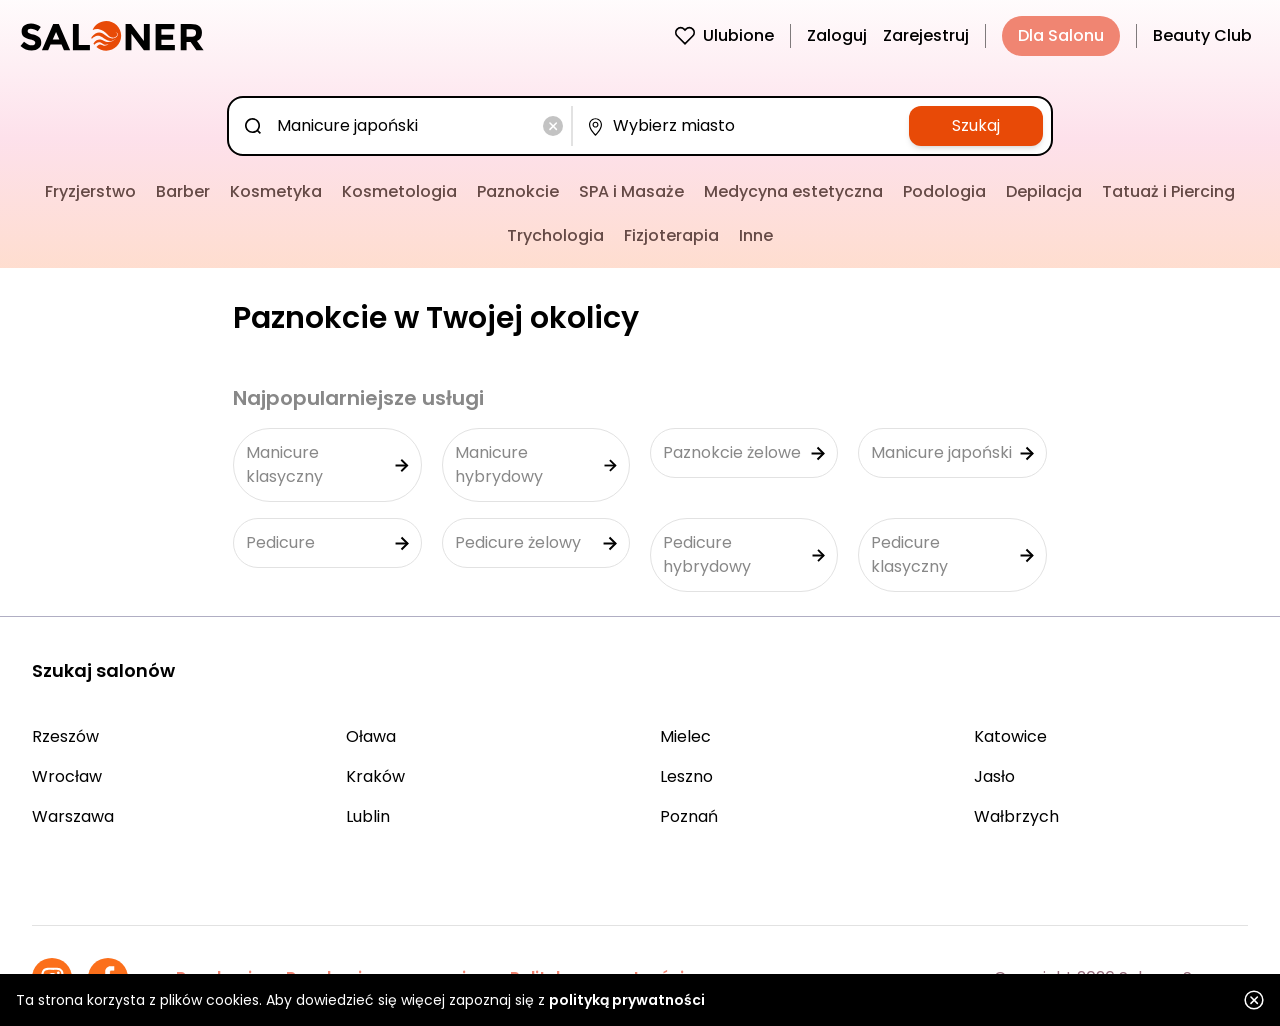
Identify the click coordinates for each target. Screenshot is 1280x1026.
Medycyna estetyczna (793, 191)
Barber (183, 191)
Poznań (689, 816)
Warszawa (73, 816)
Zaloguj (837, 35)
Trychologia (555, 235)
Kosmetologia (399, 191)
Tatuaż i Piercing (1168, 191)
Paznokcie (518, 191)
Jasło (994, 776)
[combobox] (404, 126)
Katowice (1010, 736)
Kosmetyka (276, 191)
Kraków (375, 776)
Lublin (368, 816)
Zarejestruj (926, 35)
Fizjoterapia (671, 235)
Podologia (944, 191)
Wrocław (67, 776)
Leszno (686, 776)
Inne (756, 235)
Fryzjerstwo (90, 191)
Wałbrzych (1016, 816)
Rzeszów (65, 736)
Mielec (685, 736)
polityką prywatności (627, 1000)
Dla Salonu (1061, 35)
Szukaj (976, 125)
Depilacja (1044, 191)
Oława (371, 736)
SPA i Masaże (631, 191)
